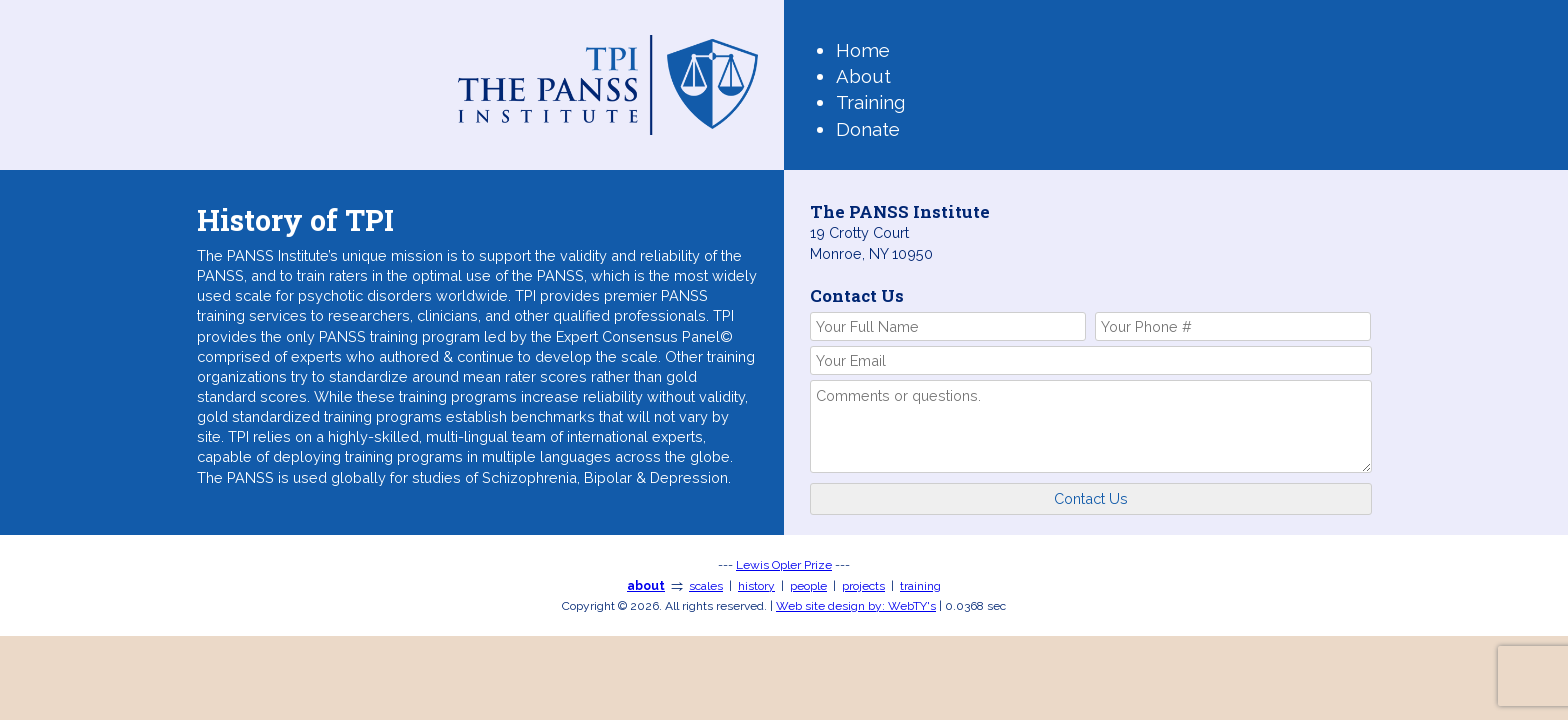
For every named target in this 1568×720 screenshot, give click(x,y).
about (646, 586)
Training (870, 102)
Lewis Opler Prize (784, 565)
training (920, 586)
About (863, 76)
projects (863, 586)
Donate (868, 129)
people (808, 586)
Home (863, 50)
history (756, 586)
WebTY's (856, 606)
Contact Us (1091, 498)
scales (706, 586)
